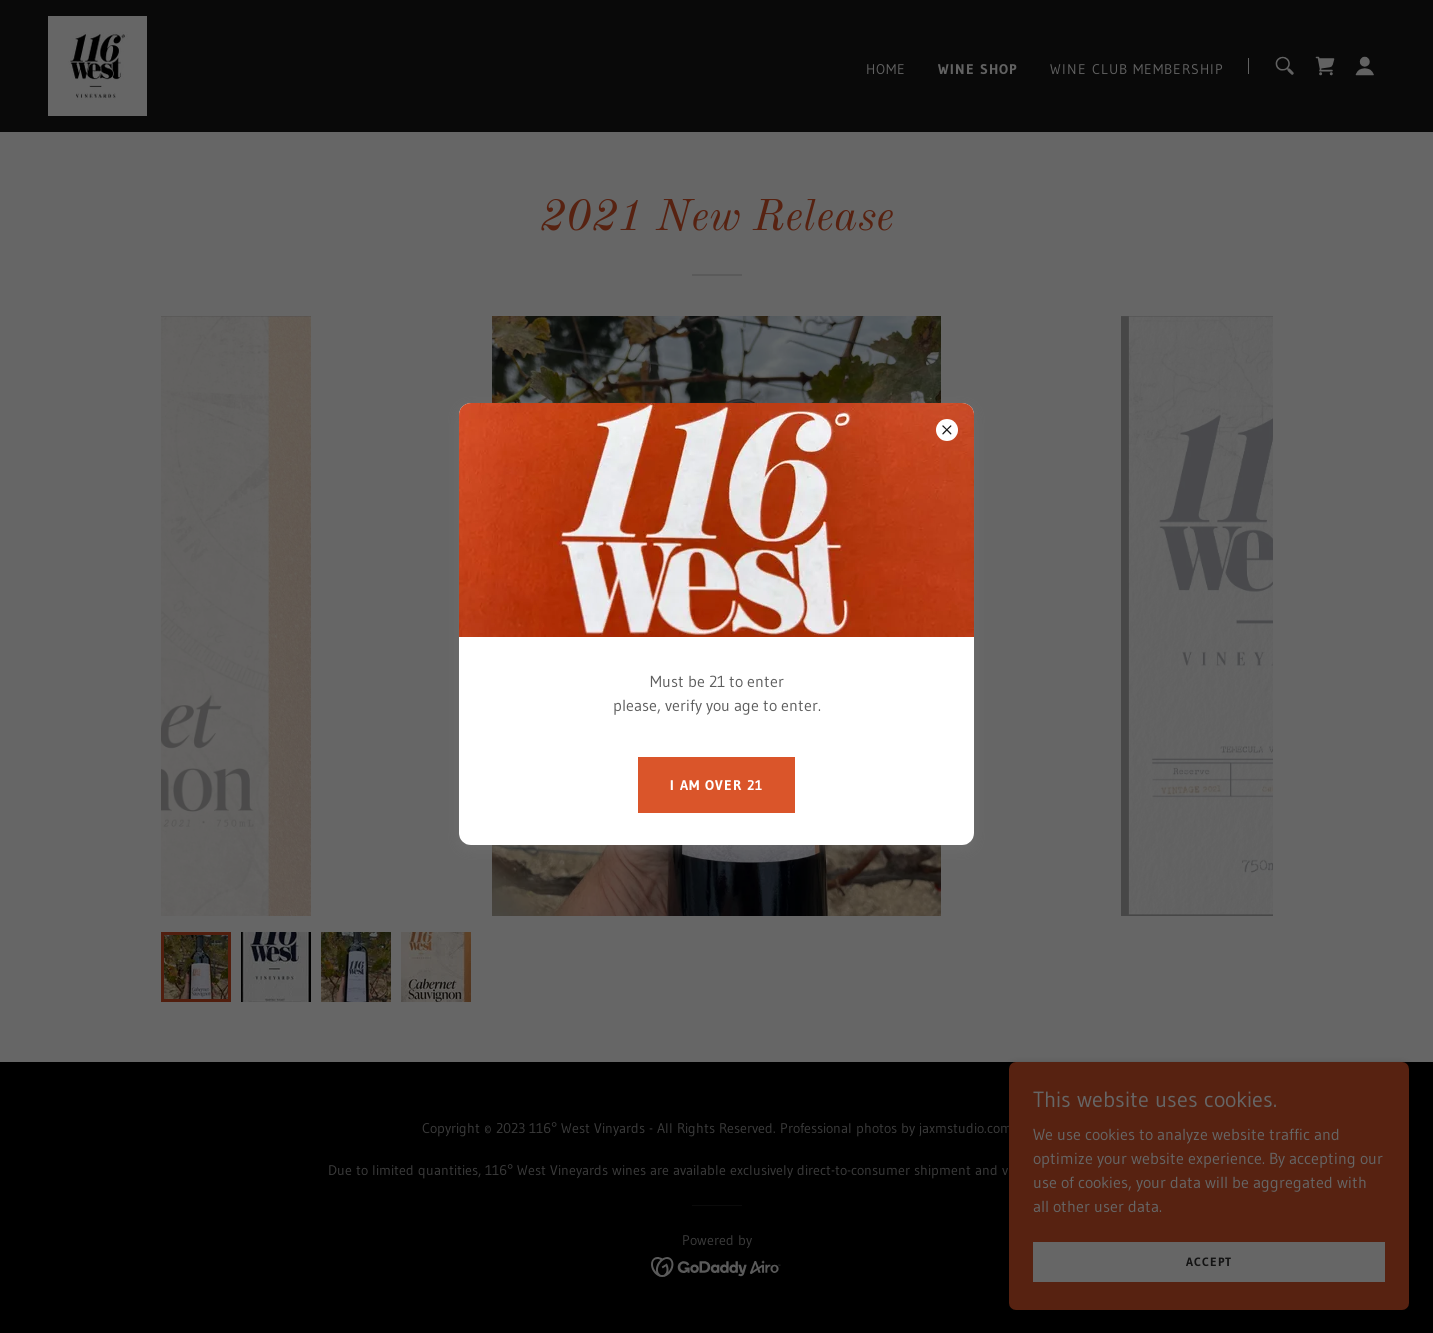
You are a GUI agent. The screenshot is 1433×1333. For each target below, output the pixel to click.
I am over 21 (716, 785)
